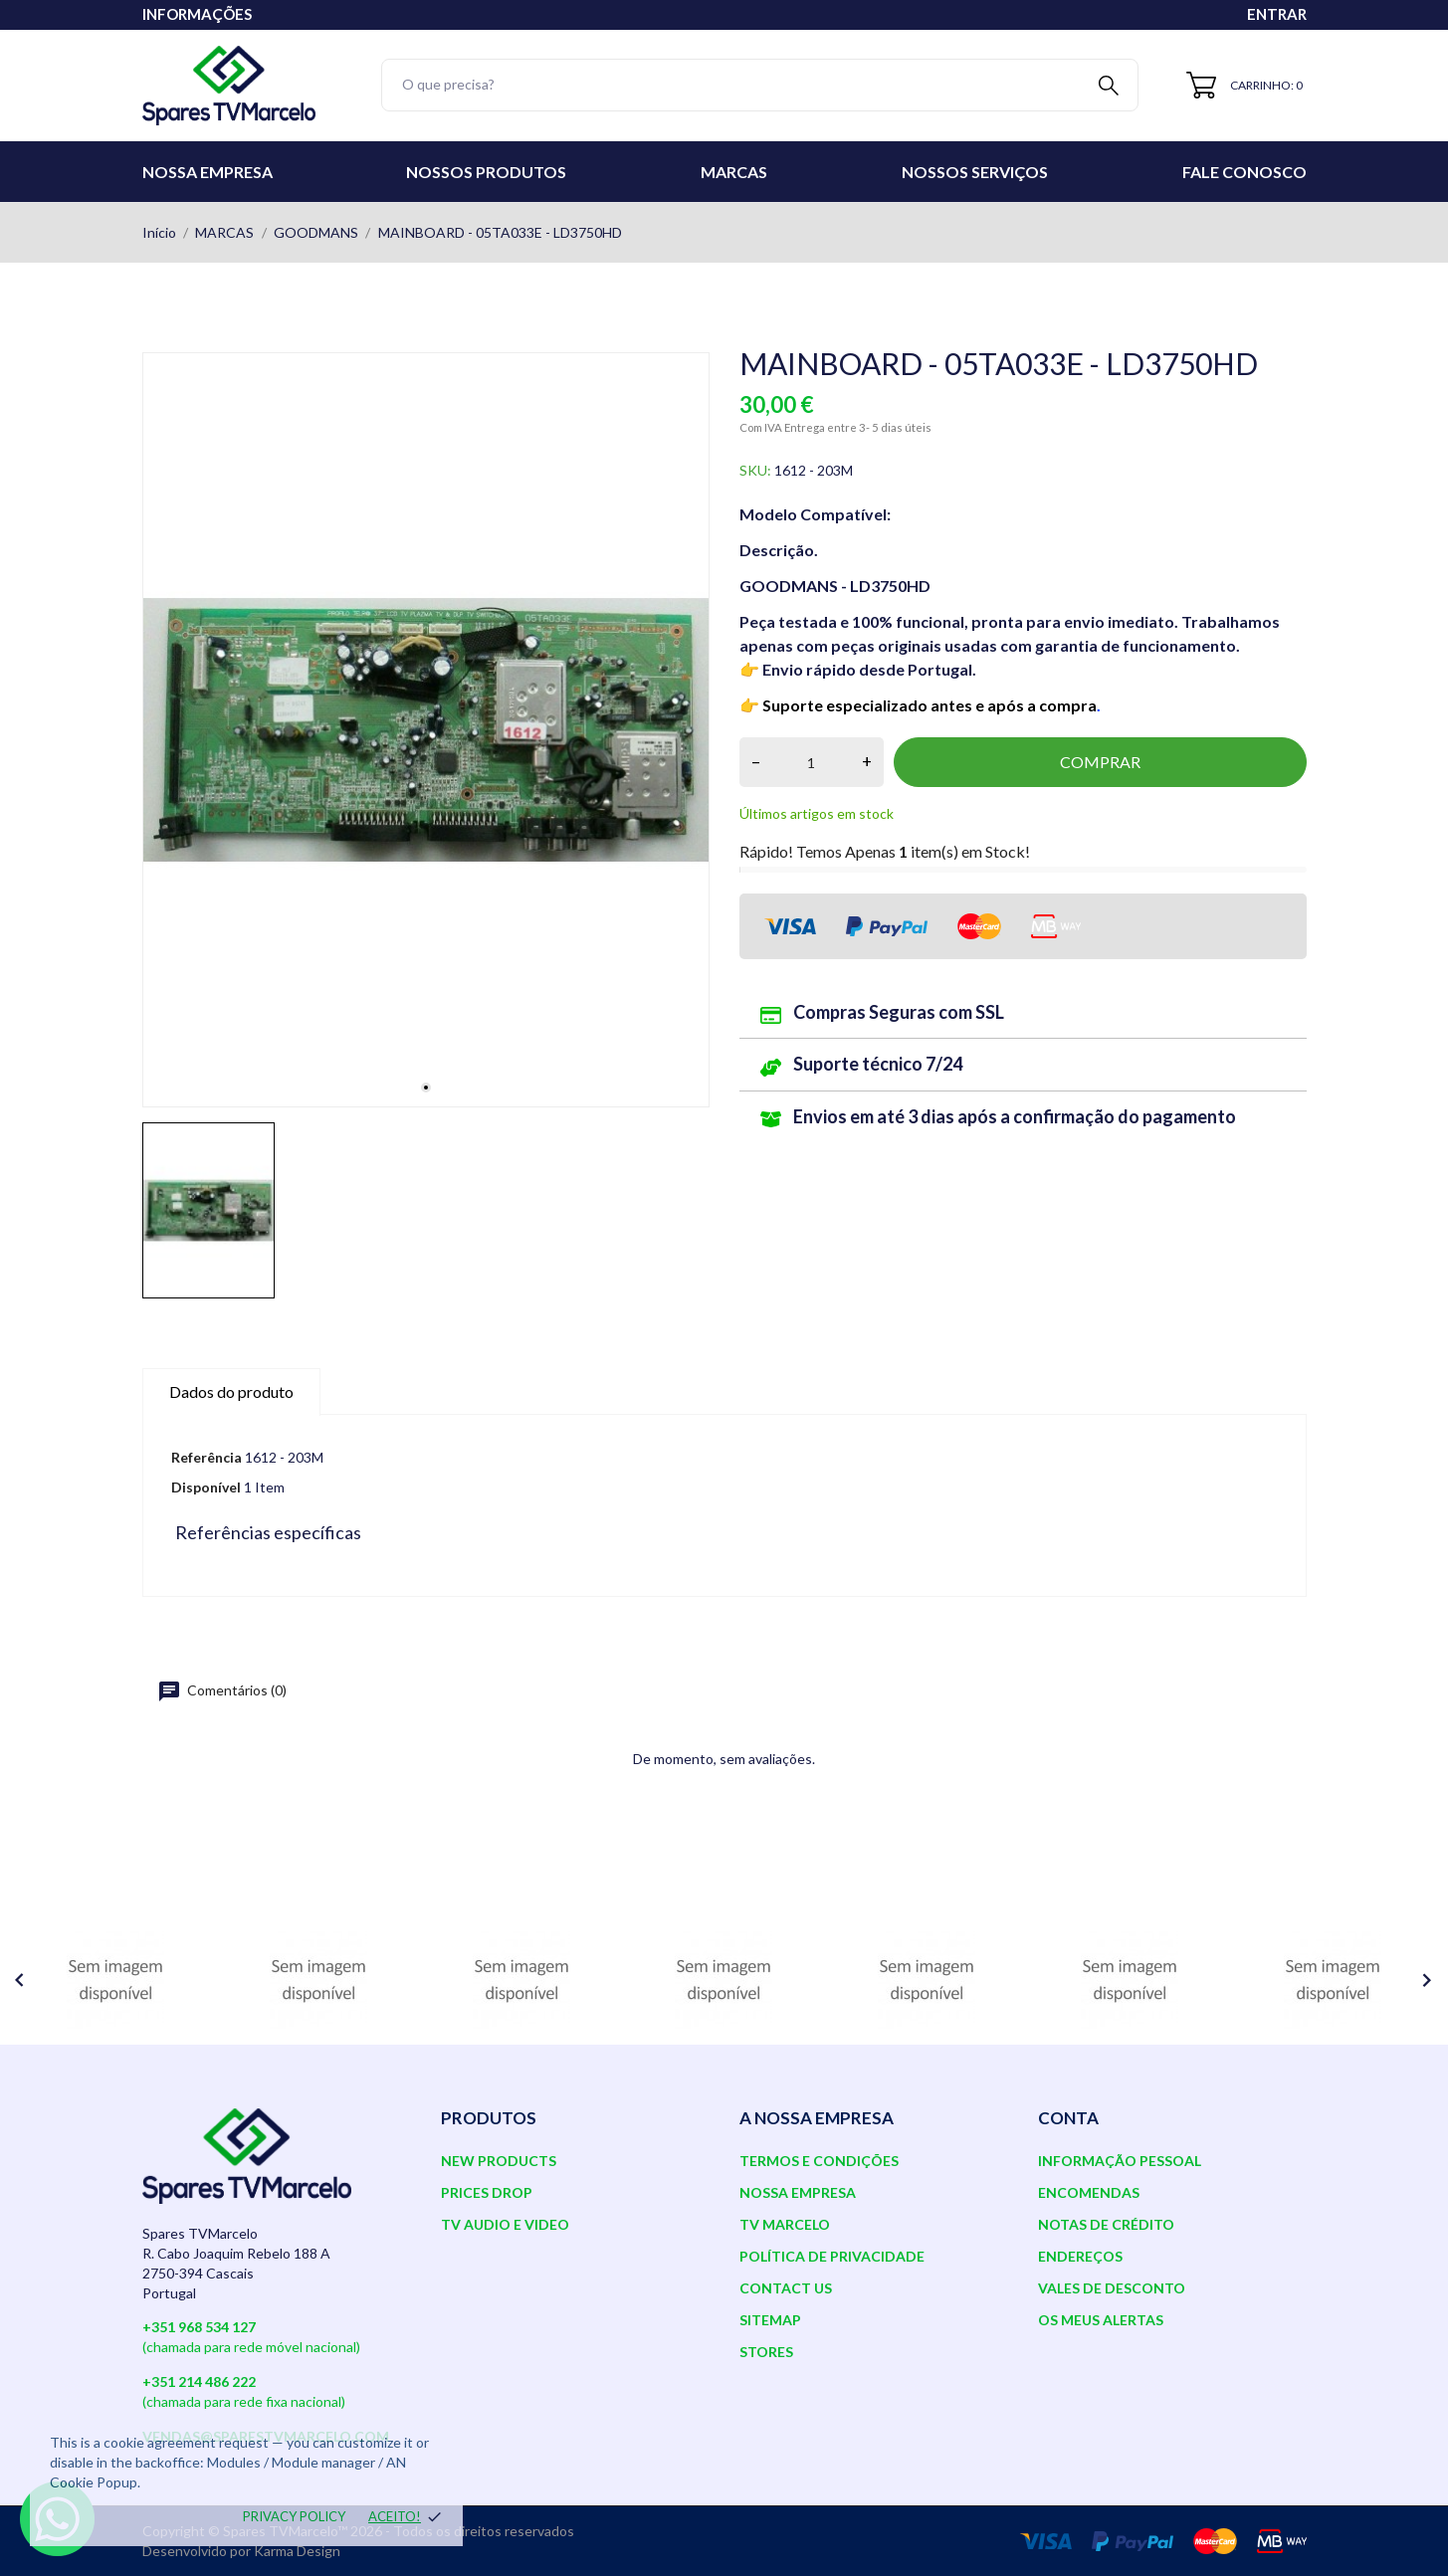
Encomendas (1088, 2192)
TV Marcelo (784, 2224)
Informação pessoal (1119, 2160)
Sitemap (770, 2319)
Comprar (1100, 761)
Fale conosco (1244, 171)
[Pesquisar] (760, 85)
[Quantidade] (811, 762)
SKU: (755, 470)
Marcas (734, 171)
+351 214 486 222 (199, 2381)
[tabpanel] (426, 729)
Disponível (206, 1487)
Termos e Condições (819, 2160)
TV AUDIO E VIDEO (505, 2224)
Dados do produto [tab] (231, 1391)
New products (498, 2160)
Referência (206, 1457)
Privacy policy (294, 2516)
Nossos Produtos (486, 171)
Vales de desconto (1111, 2287)
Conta (1068, 2117)
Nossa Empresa (207, 171)
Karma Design (297, 2550)
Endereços (1080, 2256)
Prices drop (486, 2192)
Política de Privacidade (832, 2256)
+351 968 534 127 (199, 2326)
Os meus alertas (1100, 2319)
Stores (766, 2351)
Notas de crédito (1106, 2224)
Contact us (785, 2287)
